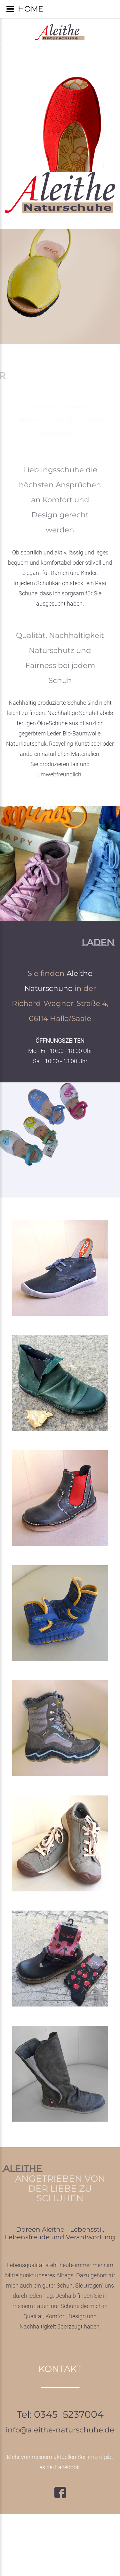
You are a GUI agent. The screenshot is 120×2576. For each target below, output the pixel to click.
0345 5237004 (69, 2414)
